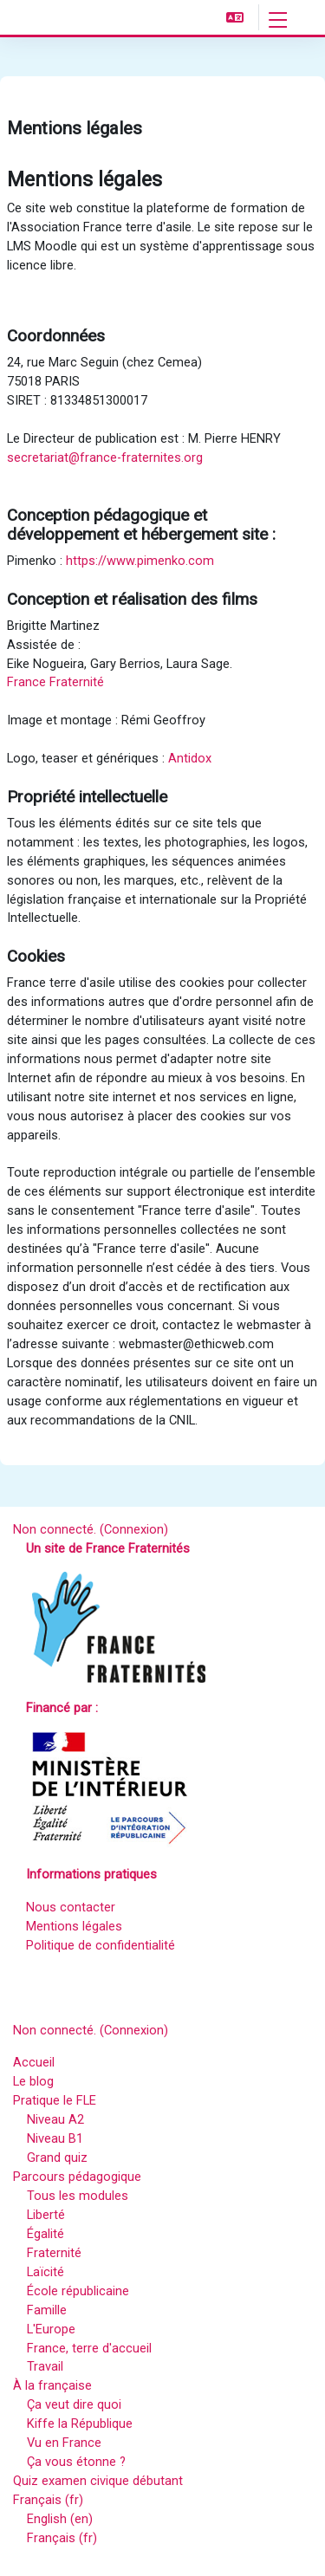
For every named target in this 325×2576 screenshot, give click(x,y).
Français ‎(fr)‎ (48, 2500)
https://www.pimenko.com (140, 560)
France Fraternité (55, 682)
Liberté (46, 2214)
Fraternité (54, 2253)
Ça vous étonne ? (76, 2461)
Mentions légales (74, 1926)
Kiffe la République (80, 2423)
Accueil (34, 2062)
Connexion (134, 1529)
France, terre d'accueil (89, 2348)
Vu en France (64, 2442)
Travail (45, 2366)
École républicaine (78, 2291)
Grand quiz (57, 2157)
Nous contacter (70, 1907)
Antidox (189, 758)
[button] (235, 17)
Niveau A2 (55, 2119)
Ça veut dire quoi (74, 2404)
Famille (47, 2310)
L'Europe (51, 2329)
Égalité (45, 2234)
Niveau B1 (55, 2138)
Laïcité (45, 2272)
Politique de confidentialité (100, 1945)
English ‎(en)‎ (60, 2519)
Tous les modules (77, 2195)
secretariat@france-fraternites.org (105, 457)
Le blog (33, 2081)
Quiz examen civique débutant (98, 2480)
